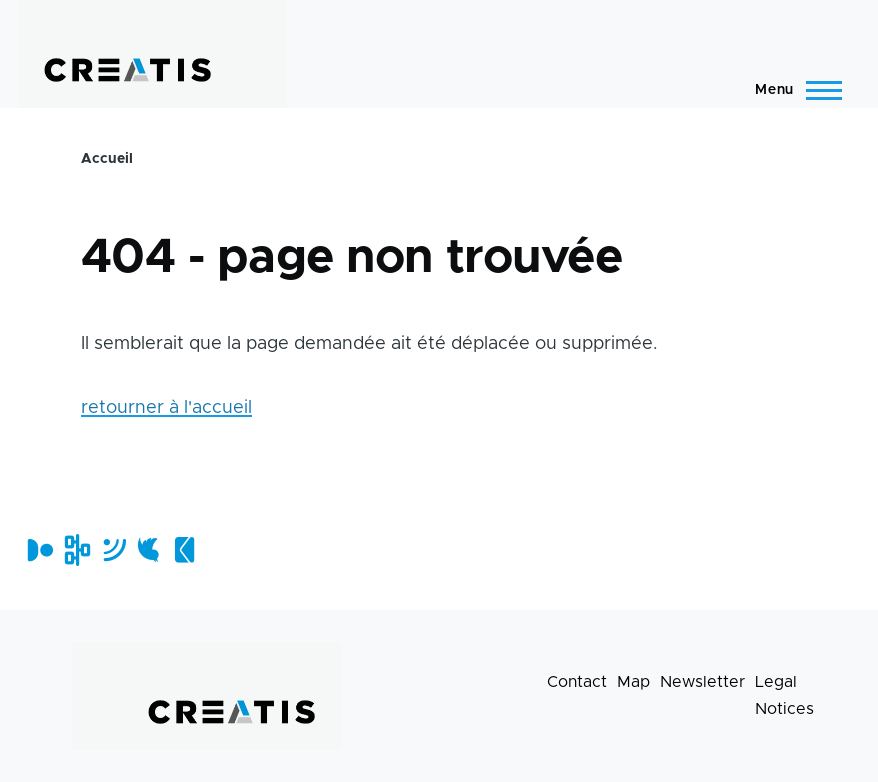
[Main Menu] (792, 90)
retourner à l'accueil (166, 408)
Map (633, 682)
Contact (577, 682)
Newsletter (702, 682)
